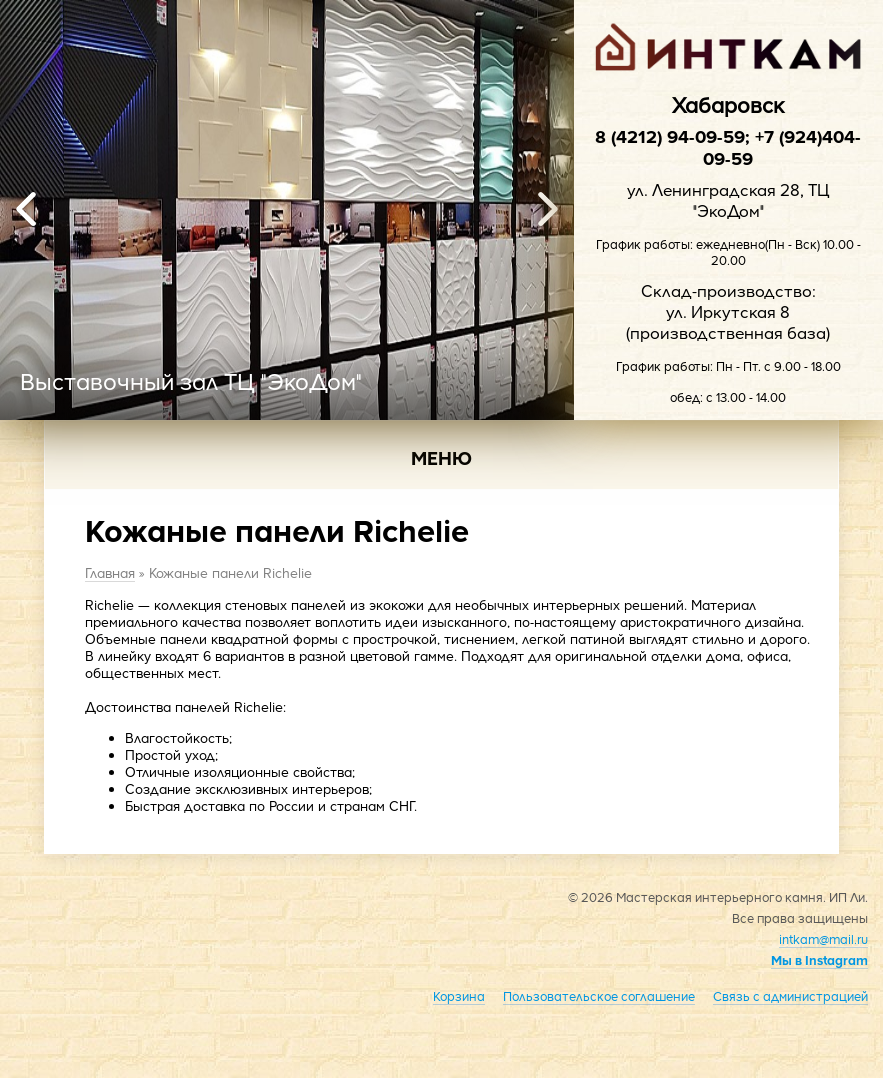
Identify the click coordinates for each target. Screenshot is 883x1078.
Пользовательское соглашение (599, 996)
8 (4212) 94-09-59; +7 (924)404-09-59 (728, 147)
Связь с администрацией (790, 996)
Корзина (459, 996)
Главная (110, 572)
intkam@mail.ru (823, 939)
